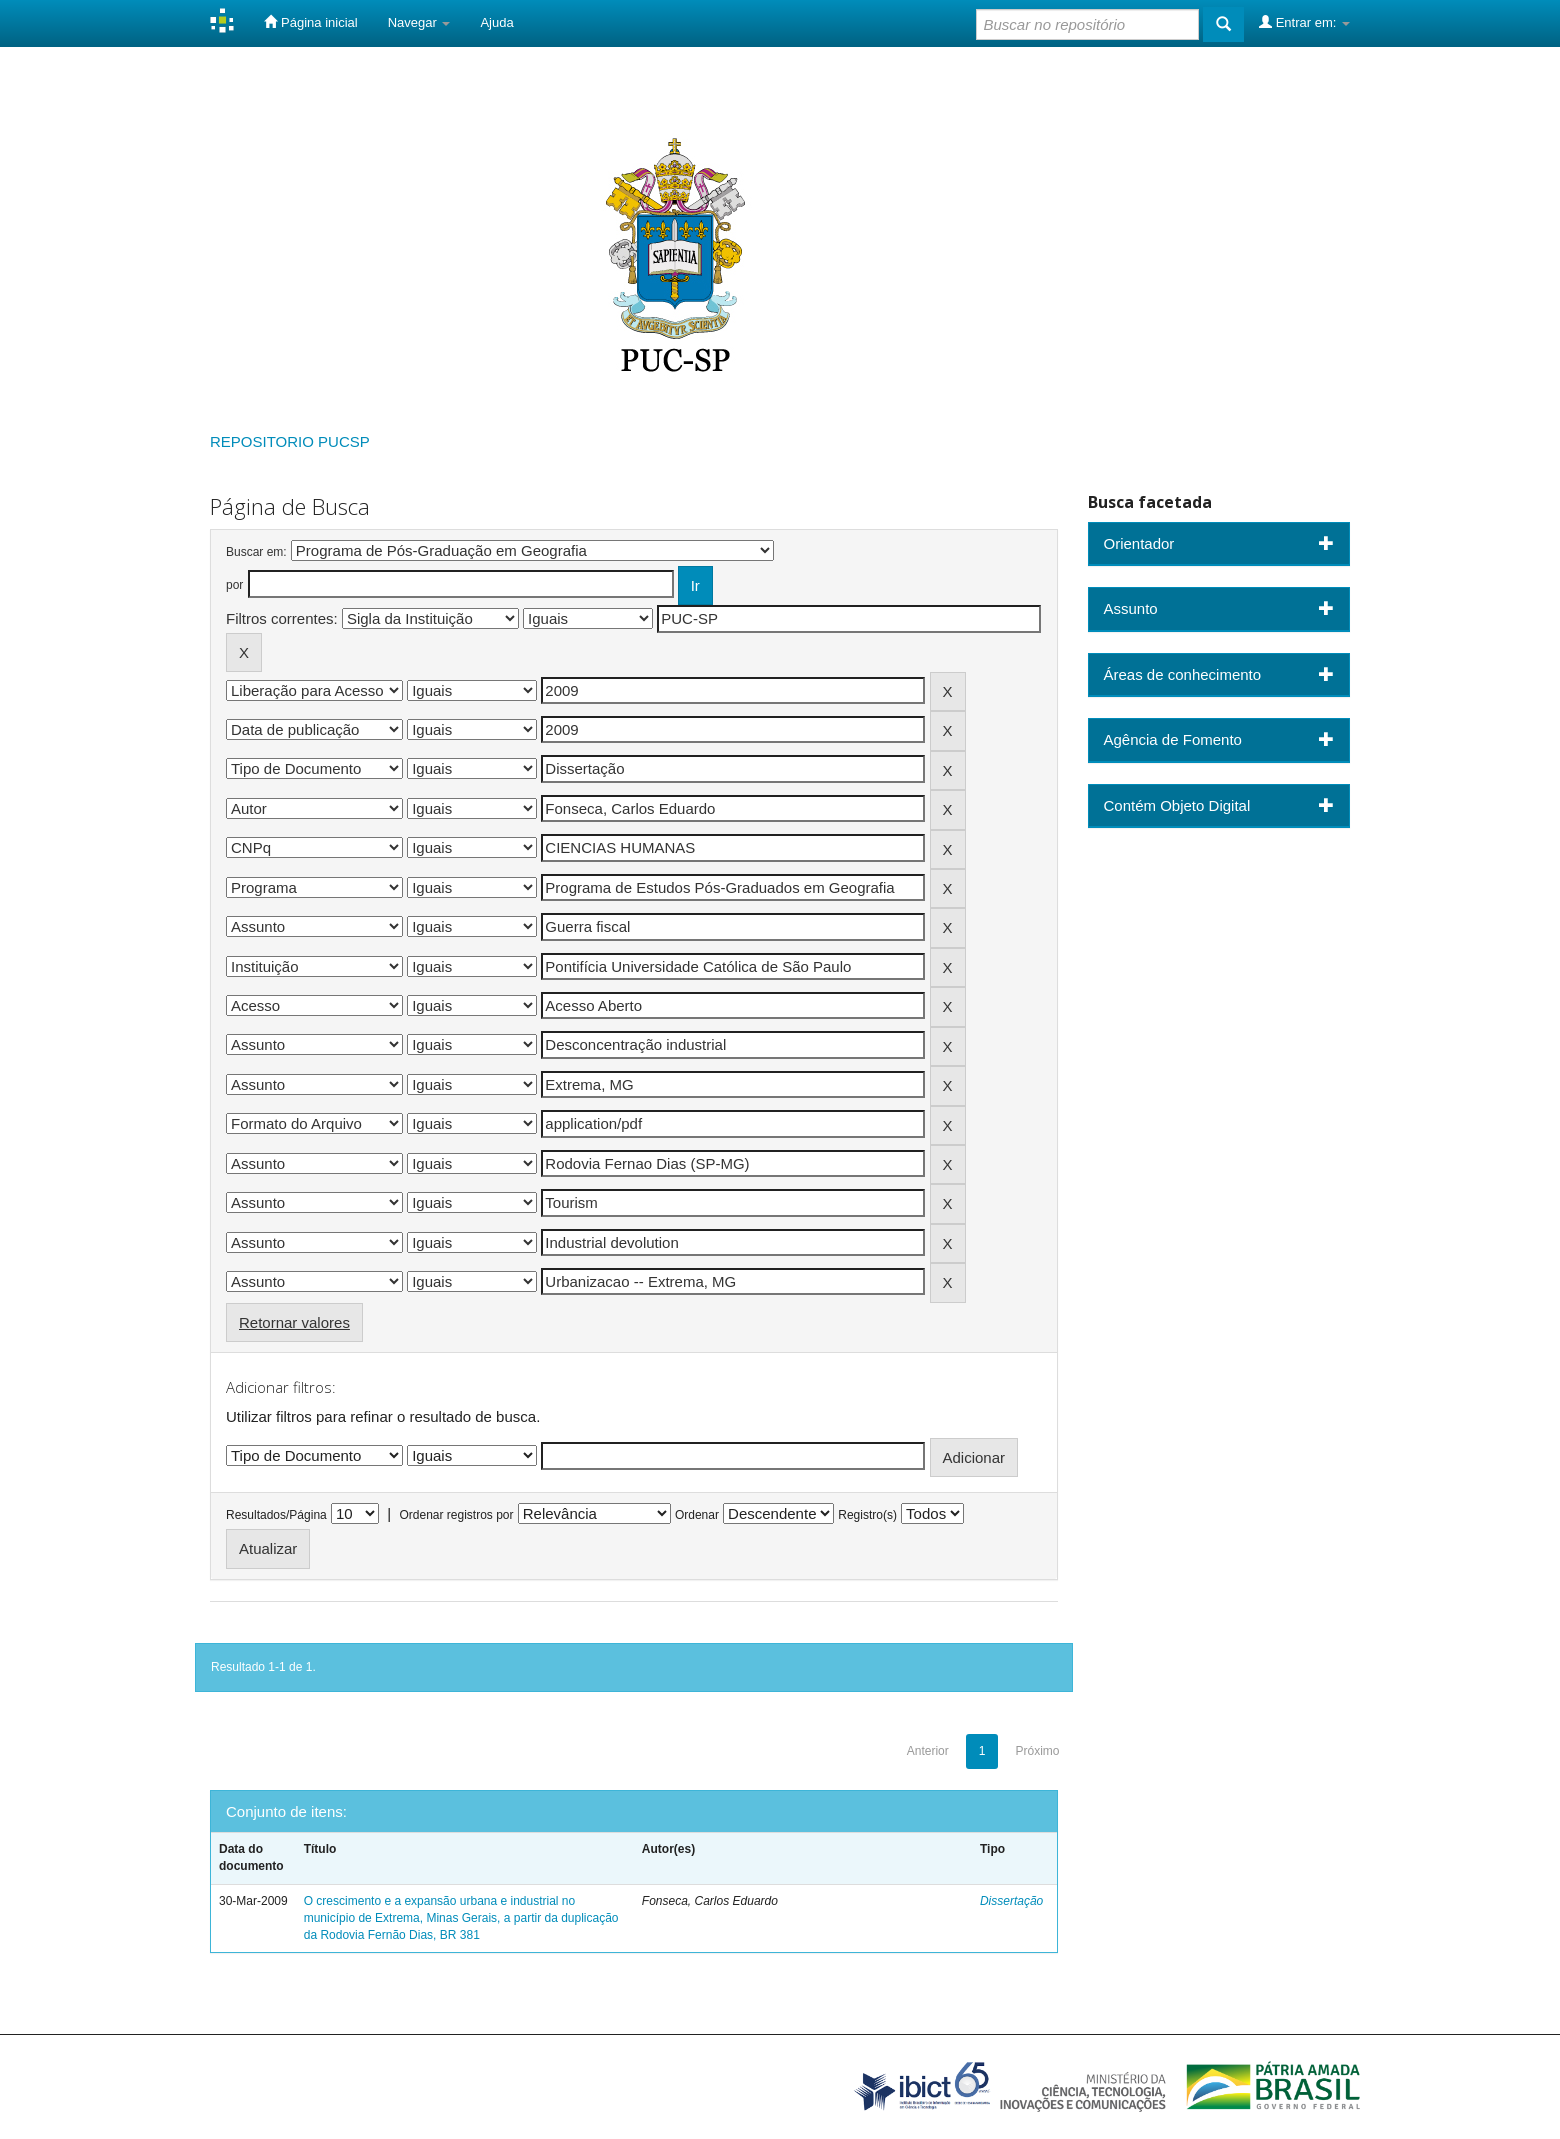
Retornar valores (294, 1322)
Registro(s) (867, 1515)
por (234, 585)
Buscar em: (256, 552)
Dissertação (1011, 1901)
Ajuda (496, 22)
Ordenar (697, 1515)
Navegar (419, 22)
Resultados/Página (276, 1515)
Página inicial (310, 22)
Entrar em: (1304, 22)
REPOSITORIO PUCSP (290, 441)
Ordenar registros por (456, 1515)
